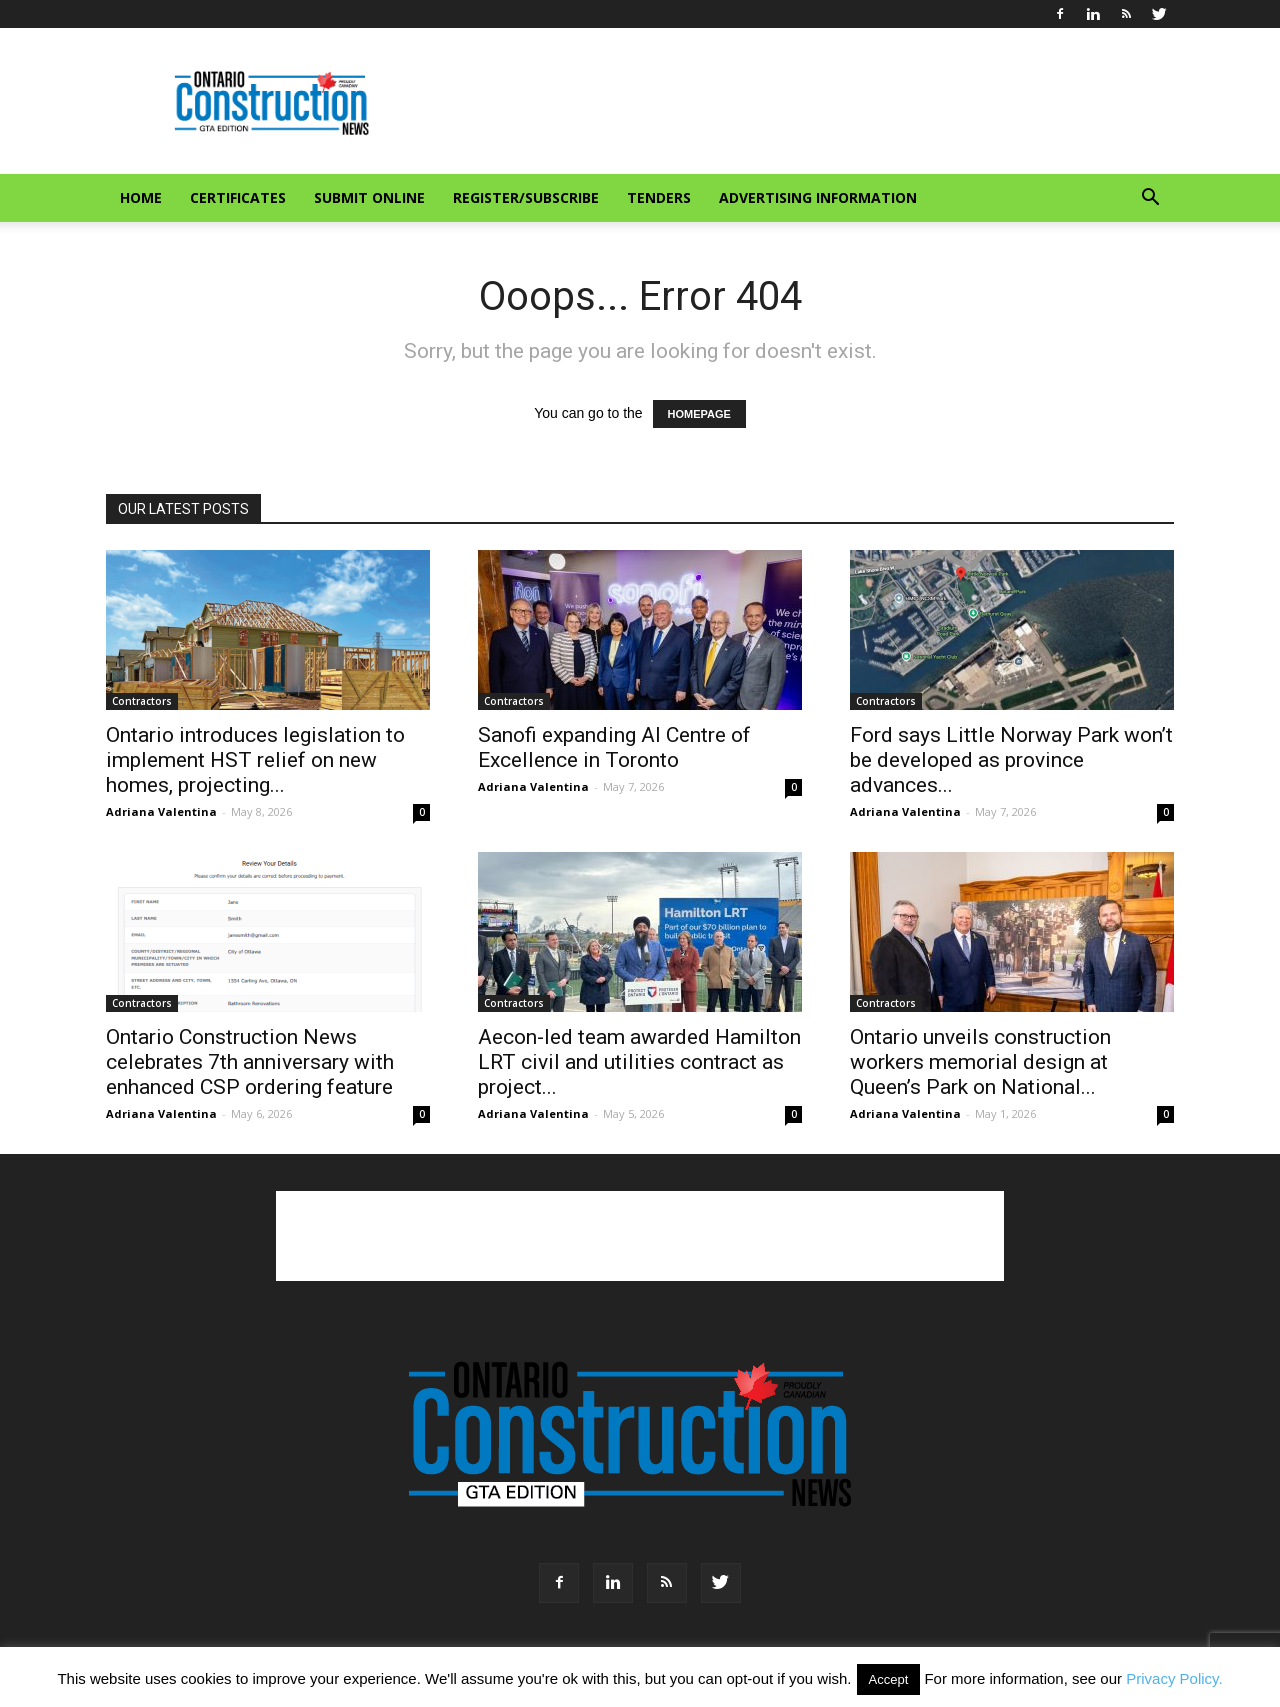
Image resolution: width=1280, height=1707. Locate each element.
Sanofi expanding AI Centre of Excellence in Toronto (614, 747)
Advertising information (818, 197)
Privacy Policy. (1174, 1678)
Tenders (659, 197)
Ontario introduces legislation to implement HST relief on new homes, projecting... (255, 760)
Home (141, 197)
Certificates (238, 197)
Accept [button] (889, 1679)
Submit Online (369, 197)
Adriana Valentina (161, 811)
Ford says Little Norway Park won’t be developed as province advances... (1011, 760)
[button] (1150, 199)
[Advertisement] (640, 1236)
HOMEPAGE (699, 414)
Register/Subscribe (526, 197)
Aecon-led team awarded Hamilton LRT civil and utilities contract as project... (639, 1062)
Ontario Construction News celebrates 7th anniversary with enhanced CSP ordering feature (250, 1062)
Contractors (142, 701)
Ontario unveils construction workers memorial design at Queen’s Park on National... (980, 1062)
